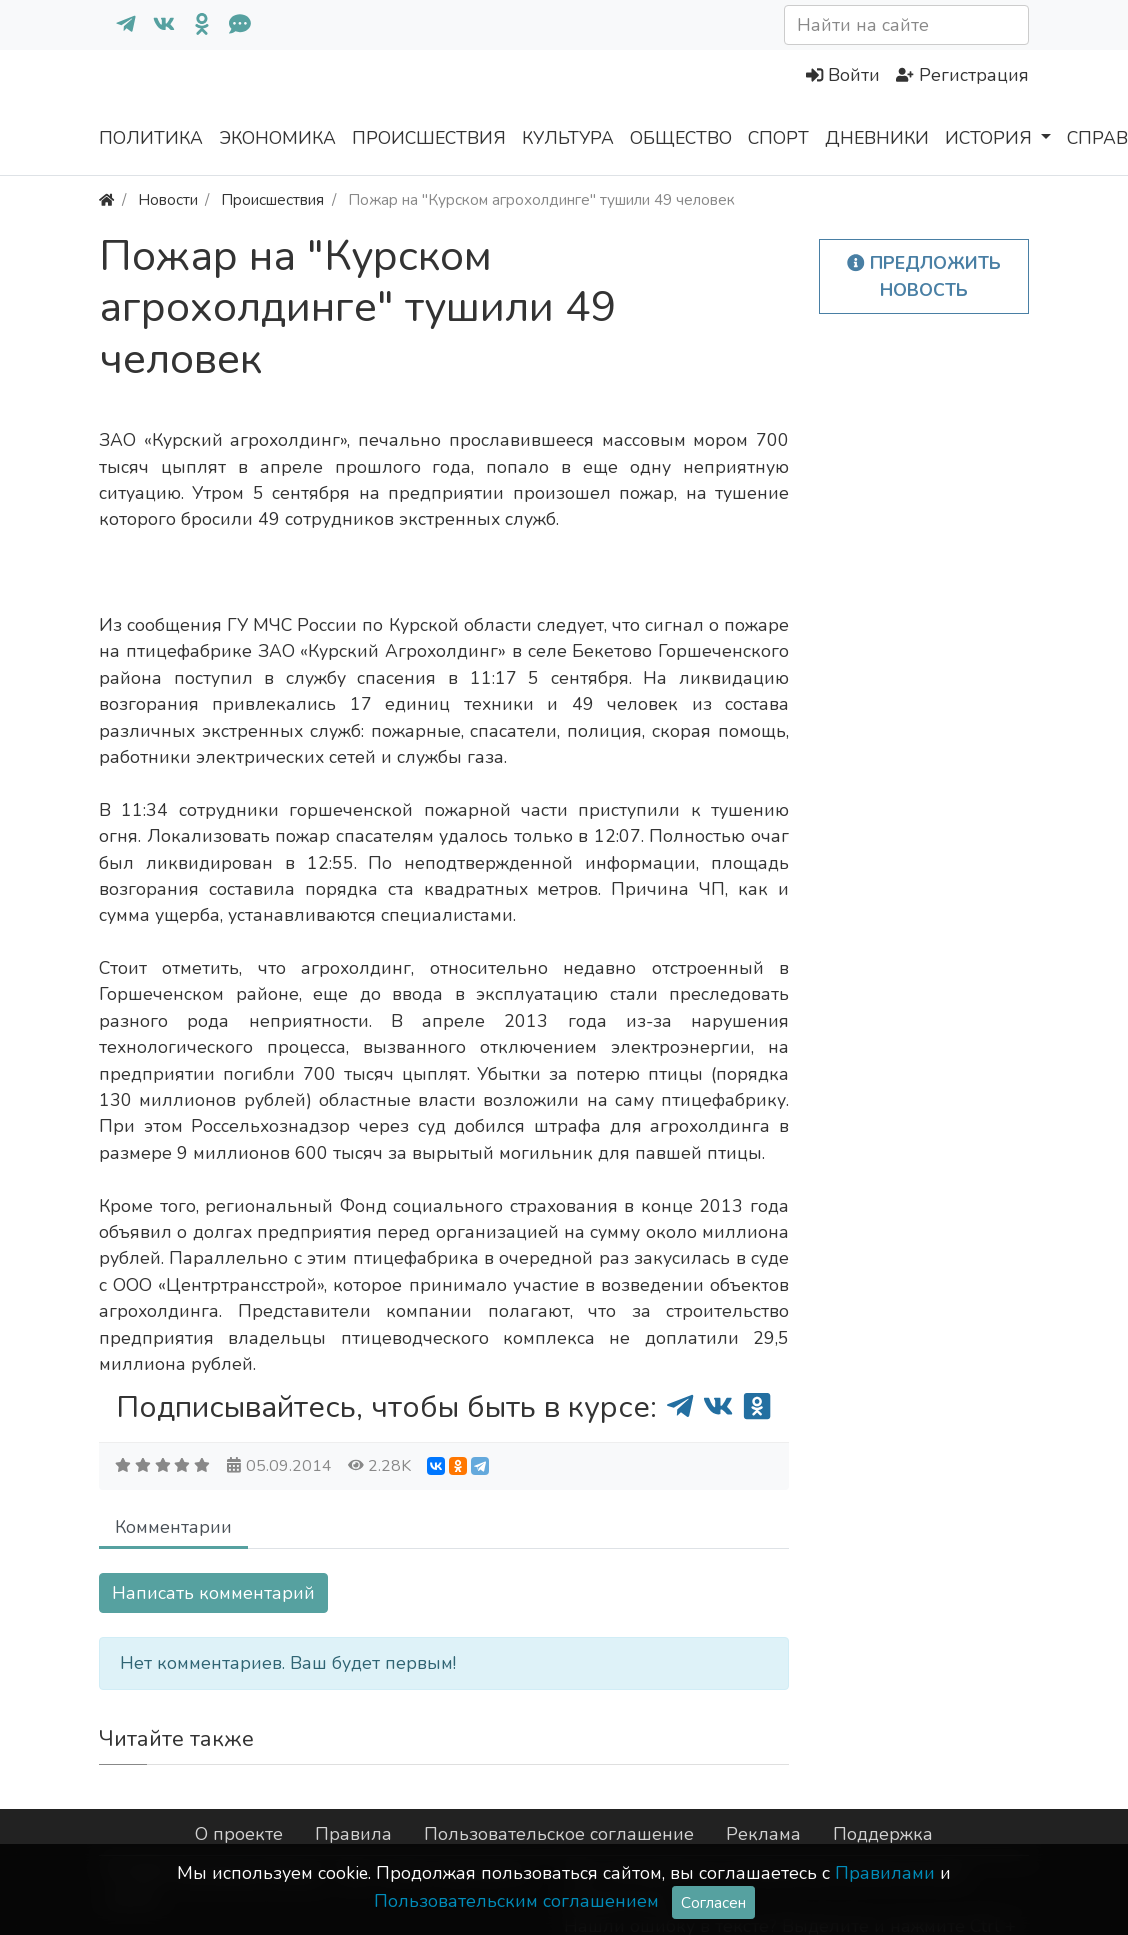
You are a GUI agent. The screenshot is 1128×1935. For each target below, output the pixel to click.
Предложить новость (924, 276)
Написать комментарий (213, 1593)
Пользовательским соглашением (516, 1901)
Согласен (713, 1902)
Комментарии (173, 1527)
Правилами (885, 1873)
